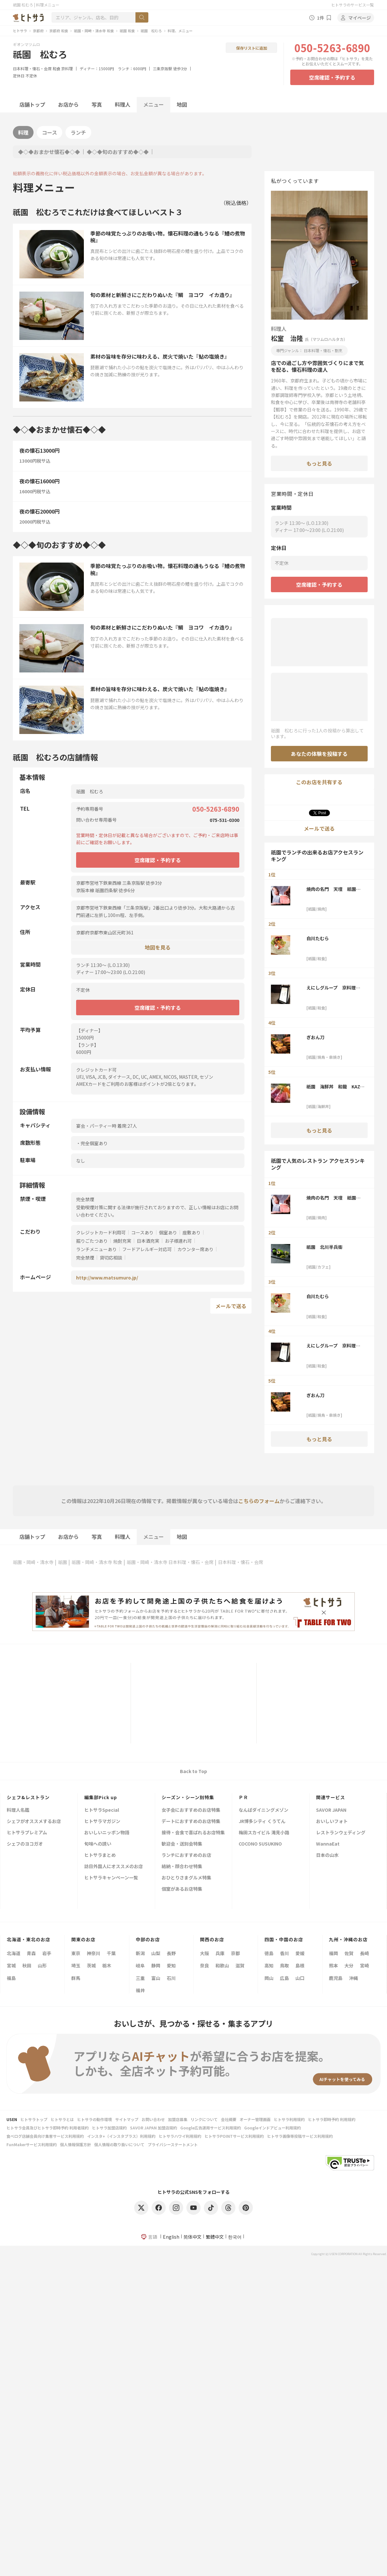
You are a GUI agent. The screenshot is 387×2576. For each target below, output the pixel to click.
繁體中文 (215, 2236)
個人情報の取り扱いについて (119, 2144)
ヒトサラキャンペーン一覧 (111, 1878)
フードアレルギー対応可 (147, 1249)
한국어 (235, 2236)
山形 (42, 1965)
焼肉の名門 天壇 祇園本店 (333, 889)
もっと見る (319, 463)
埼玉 (75, 1965)
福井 (140, 1990)
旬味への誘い (97, 1844)
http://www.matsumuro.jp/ (107, 1277)
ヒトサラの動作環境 (94, 2119)
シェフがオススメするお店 (34, 1821)
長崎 (364, 1953)
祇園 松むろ (151, 30)
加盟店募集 (177, 2119)
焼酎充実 (122, 1241)
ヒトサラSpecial (101, 1810)
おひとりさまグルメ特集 (186, 1878)
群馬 (75, 1978)
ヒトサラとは (62, 2119)
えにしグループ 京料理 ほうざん (333, 987)
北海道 (13, 1953)
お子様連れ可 (178, 1241)
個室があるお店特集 (182, 1889)
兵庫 (219, 1953)
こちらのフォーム (259, 1501)
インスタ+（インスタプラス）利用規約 (121, 2136)
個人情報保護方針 (75, 2144)
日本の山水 (327, 1855)
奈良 (204, 1965)
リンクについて (204, 2119)
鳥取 (284, 1965)
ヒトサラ (20, 30)
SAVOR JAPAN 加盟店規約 (153, 2127)
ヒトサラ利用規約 (289, 2119)
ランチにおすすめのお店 (186, 1855)
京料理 (67, 68)
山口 (299, 1978)
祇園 (62, 1562)
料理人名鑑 (18, 1810)
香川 (284, 1953)
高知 (268, 1965)
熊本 (333, 1965)
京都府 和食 (58, 30)
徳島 (268, 1953)
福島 (11, 1978)
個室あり (168, 1232)
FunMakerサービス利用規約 (31, 2144)
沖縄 (353, 1978)
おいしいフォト (332, 1821)
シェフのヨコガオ (25, 1844)
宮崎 (364, 1965)
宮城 (11, 1965)
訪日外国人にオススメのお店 (113, 1866)
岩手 (46, 1953)
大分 (348, 1965)
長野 (171, 1953)
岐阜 (140, 1965)
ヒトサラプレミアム (27, 1833)
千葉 (111, 1953)
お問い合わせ (153, 2119)
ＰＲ (243, 1797)
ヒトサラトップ (33, 2119)
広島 (284, 1978)
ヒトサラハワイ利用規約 (180, 2136)
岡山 (268, 1978)
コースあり (142, 1232)
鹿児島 (335, 1978)
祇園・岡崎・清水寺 (33, 1562)
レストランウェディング (340, 1833)
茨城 (91, 1965)
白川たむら (317, 938)
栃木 (106, 1965)
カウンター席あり (195, 1249)
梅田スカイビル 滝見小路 (264, 1833)
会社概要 (228, 2119)
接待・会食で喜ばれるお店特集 (193, 1833)
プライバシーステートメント (173, 2144)
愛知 (171, 1965)
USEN (11, 2119)
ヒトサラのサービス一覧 (352, 4)
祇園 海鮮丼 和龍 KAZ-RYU (334, 1086)
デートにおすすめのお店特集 (191, 1821)
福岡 (333, 1953)
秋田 (26, 1965)
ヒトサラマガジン (102, 1821)
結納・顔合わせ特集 (182, 1866)
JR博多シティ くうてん (262, 1821)
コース (49, 132)
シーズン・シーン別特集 (188, 1797)
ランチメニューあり (96, 1249)
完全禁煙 (85, 1257)
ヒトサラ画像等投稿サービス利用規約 (300, 2136)
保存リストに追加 (251, 48)
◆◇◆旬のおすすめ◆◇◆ (118, 152)
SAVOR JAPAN (331, 1810)
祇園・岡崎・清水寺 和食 (94, 30)
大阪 (204, 1953)
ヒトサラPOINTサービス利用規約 (234, 2136)
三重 (140, 1978)
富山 (155, 1978)
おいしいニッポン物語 (106, 1833)
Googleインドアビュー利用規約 (272, 2127)
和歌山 (222, 1965)
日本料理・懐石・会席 (32, 68)
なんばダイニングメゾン (263, 1810)
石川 (171, 1978)
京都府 (38, 30)
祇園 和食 (127, 30)
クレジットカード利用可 (101, 1232)
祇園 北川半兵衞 (324, 1247)
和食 (56, 68)
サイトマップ (126, 2119)
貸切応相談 (111, 1257)
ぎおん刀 (315, 1037)
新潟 (140, 1953)
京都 (235, 1953)
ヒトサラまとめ (100, 1855)
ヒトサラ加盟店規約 (109, 2127)
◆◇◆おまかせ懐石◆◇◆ (49, 152)
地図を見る (158, 947)
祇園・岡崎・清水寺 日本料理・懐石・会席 (170, 1562)
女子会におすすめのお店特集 (191, 1810)
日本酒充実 (148, 1241)
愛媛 (299, 1953)
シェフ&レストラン (28, 1797)
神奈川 (93, 1953)
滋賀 (239, 1965)
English (171, 2236)
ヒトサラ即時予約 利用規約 (331, 2119)
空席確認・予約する (332, 77)
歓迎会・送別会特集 (182, 1844)
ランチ (78, 132)
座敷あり (192, 1232)
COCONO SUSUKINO (260, 1844)
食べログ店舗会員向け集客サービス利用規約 (45, 2136)
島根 (299, 1965)
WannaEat (328, 1844)
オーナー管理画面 (255, 2119)
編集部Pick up (100, 1797)
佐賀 (348, 1953)
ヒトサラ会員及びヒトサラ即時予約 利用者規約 (47, 2127)
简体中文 (193, 2236)
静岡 (155, 1965)
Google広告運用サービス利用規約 (210, 2127)
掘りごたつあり (92, 1241)
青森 (31, 1953)
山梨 (155, 1953)
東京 (75, 1953)
